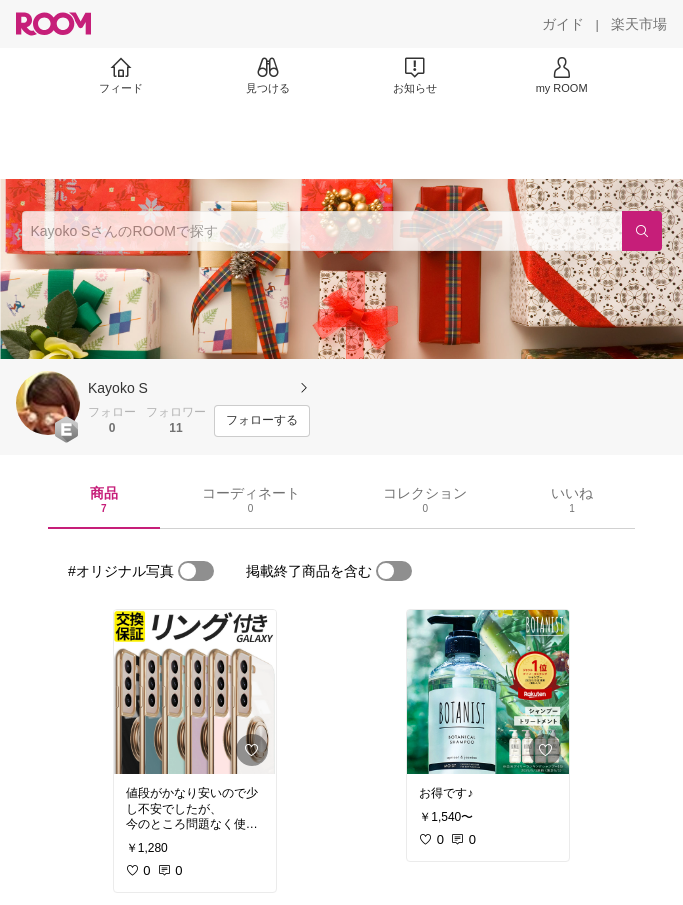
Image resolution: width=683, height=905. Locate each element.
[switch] (196, 571)
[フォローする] (262, 421)
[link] (195, 692)
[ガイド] (563, 24)
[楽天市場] (639, 24)
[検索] (642, 231)
